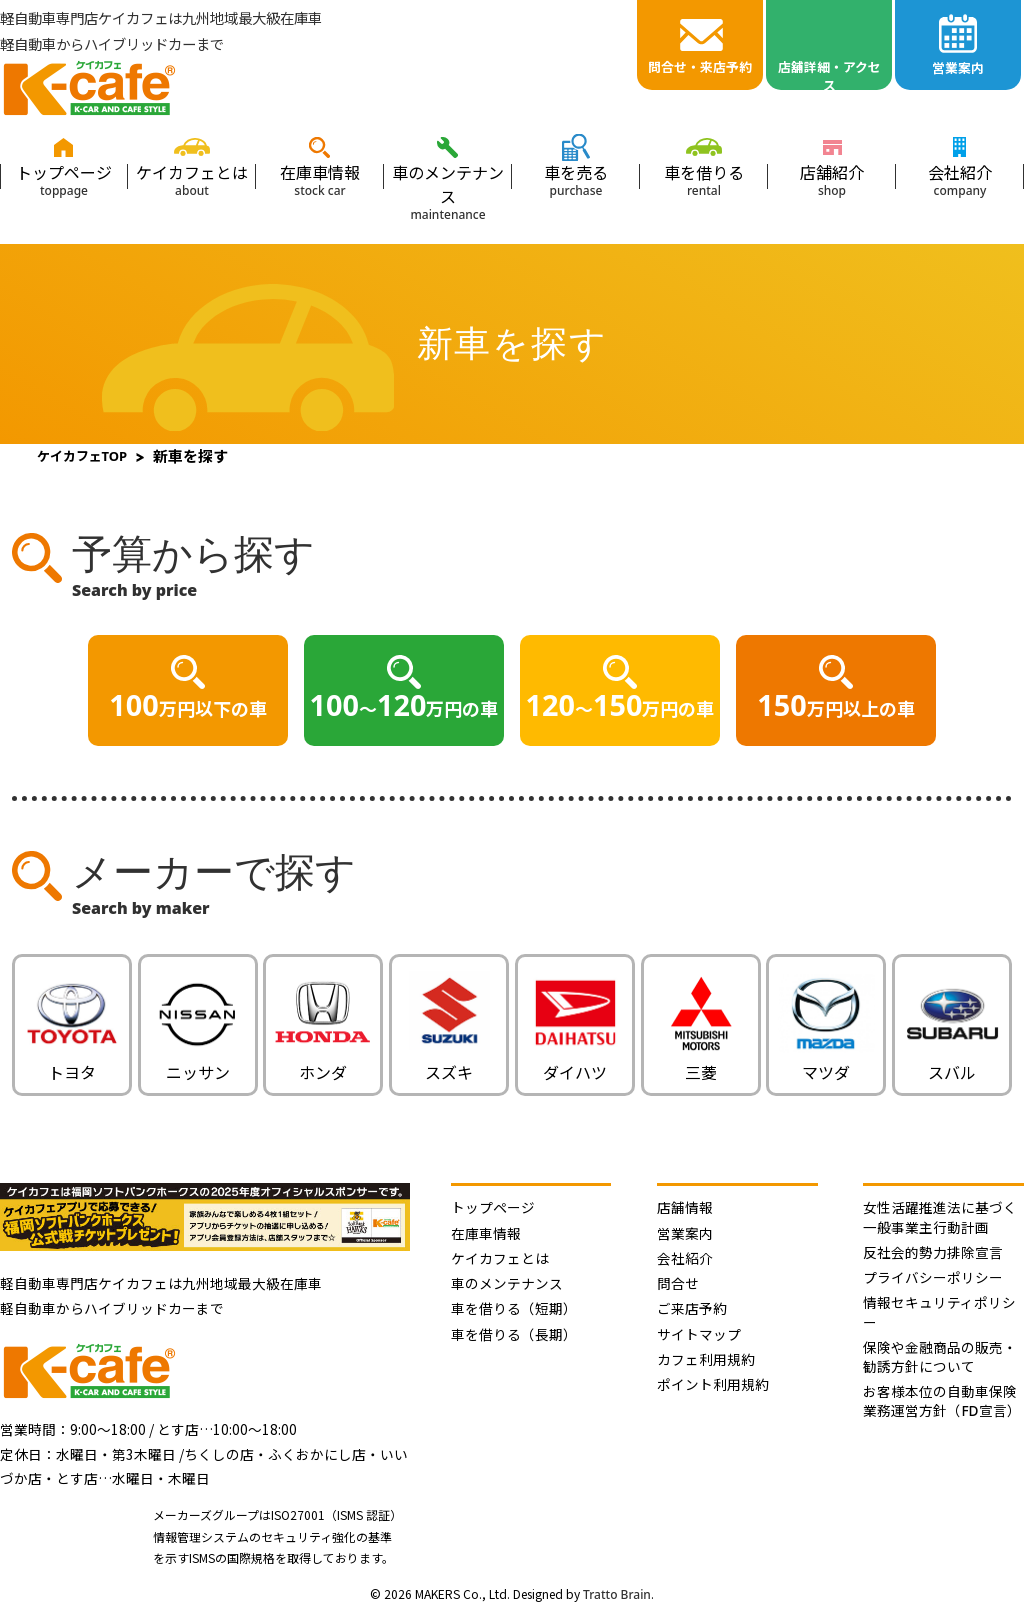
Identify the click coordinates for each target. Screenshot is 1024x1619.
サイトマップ (699, 1334)
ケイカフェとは (192, 179)
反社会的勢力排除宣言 (933, 1252)
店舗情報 (685, 1207)
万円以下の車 (187, 704)
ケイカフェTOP (82, 456)
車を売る (576, 179)
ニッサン (198, 1062)
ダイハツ (575, 1061)
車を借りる (704, 179)
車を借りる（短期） (514, 1308)
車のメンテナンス (448, 191)
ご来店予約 (692, 1308)
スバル (952, 1061)
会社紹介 (960, 179)
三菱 (701, 1062)
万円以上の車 (835, 704)
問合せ (678, 1283)
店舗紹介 (832, 179)
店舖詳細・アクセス (829, 74)
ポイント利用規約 (713, 1384)
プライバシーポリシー (933, 1277)
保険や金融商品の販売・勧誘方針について (940, 1357)
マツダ (826, 1061)
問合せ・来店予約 (700, 67)
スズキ (449, 1061)
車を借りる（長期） (514, 1334)
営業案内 (958, 68)
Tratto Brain (617, 1594)
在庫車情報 (320, 179)
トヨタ (72, 1061)
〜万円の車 (404, 704)
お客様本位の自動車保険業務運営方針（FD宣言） (941, 1401)
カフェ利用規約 (706, 1359)
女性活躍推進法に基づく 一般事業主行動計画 (940, 1217)
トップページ (64, 179)
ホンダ (323, 1062)
